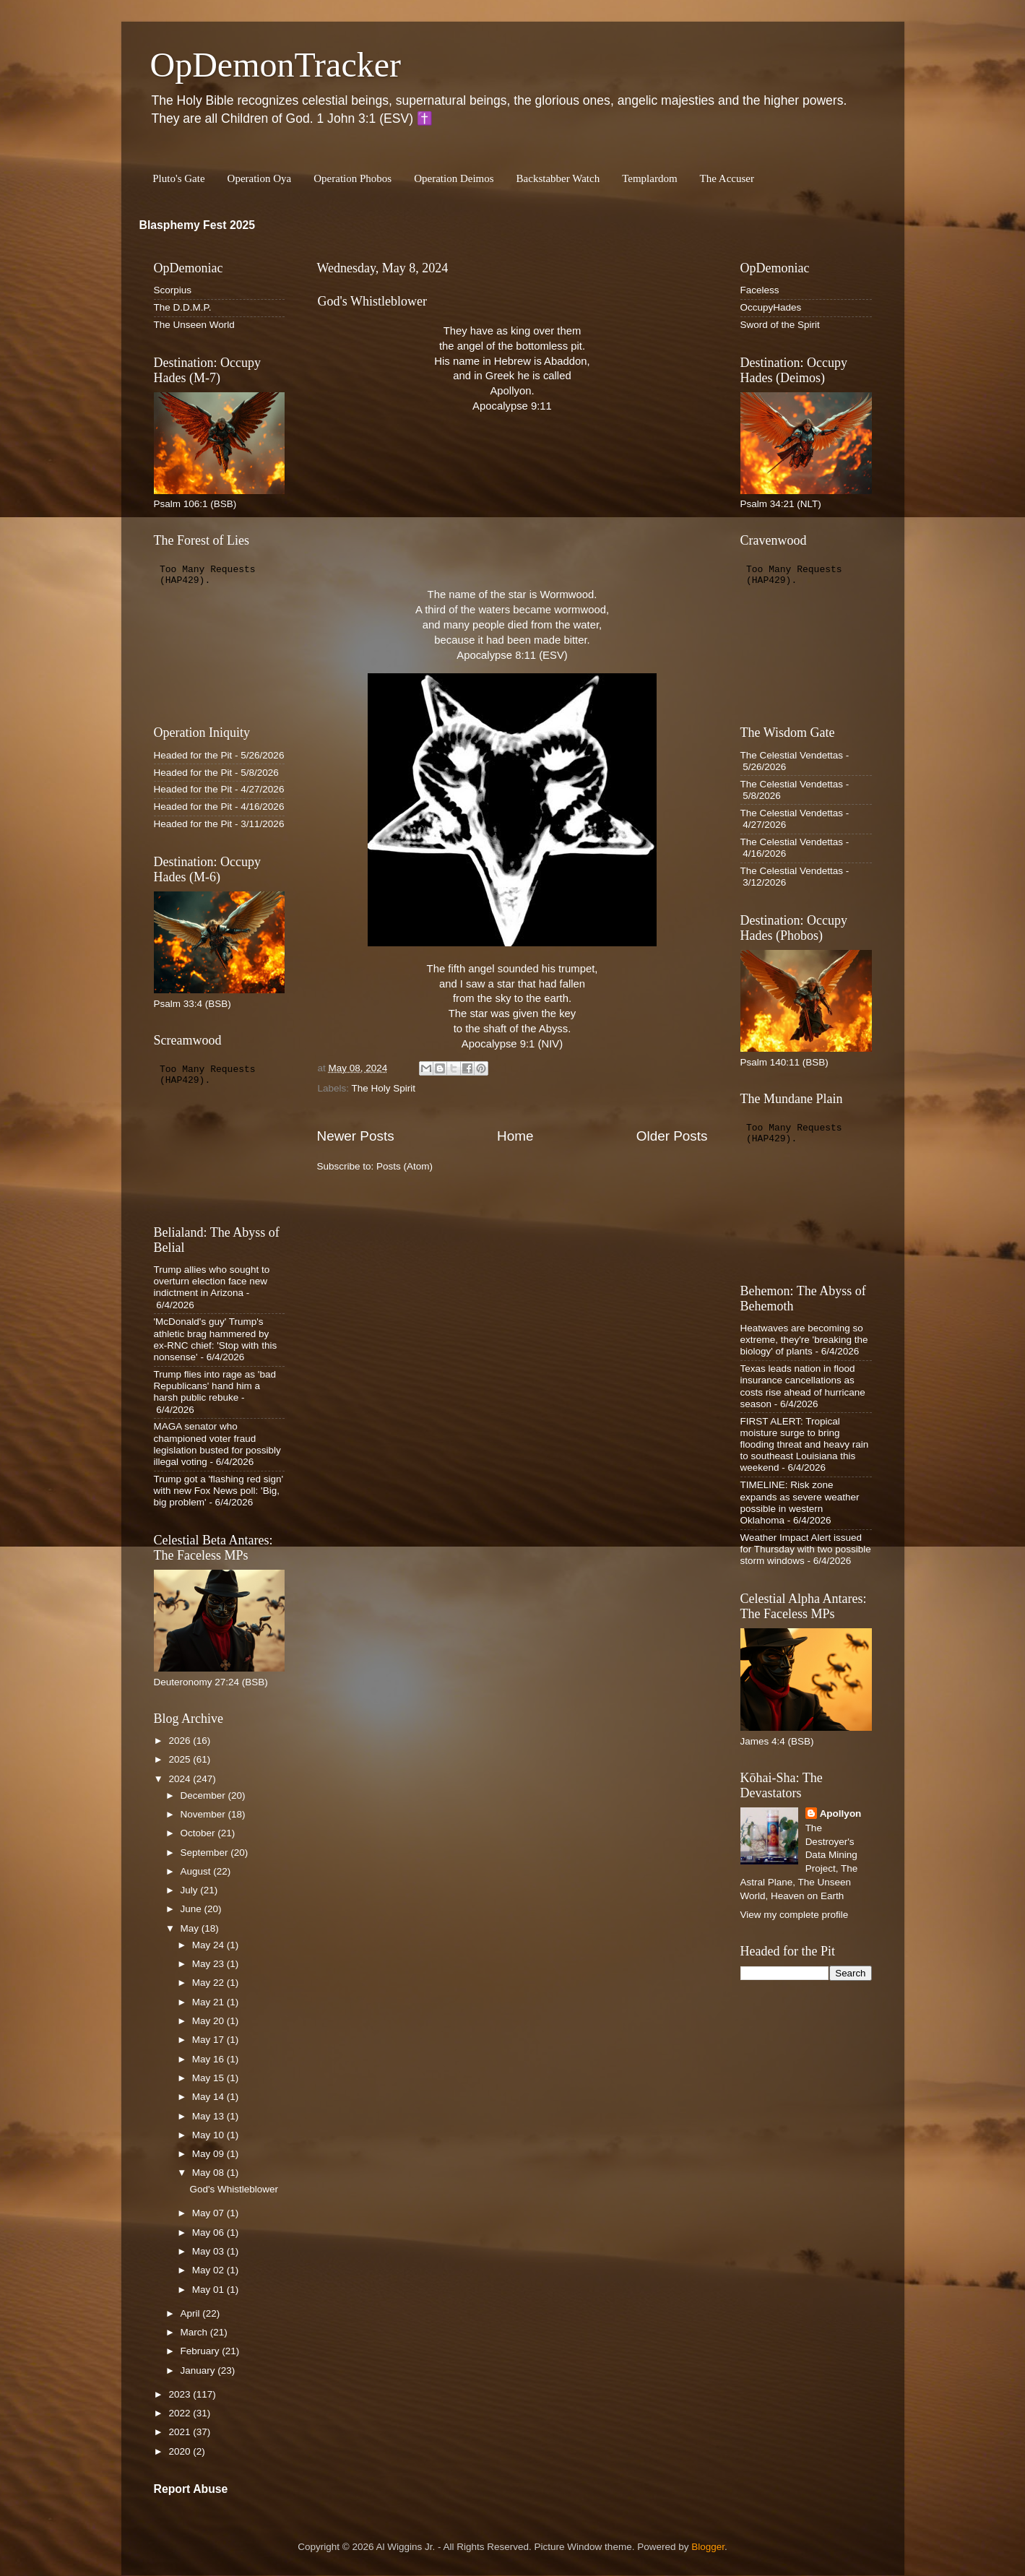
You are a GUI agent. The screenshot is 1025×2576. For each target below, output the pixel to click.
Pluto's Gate (178, 178)
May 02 (209, 2270)
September (206, 1852)
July (191, 1890)
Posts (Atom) (404, 1166)
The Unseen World (194, 324)
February (201, 2351)
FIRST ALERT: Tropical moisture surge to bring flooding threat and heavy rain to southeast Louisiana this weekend (804, 1445)
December (204, 1795)
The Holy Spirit (384, 1088)
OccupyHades (771, 307)
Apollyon (841, 1813)
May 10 (209, 2135)
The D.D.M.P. (183, 307)
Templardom (649, 178)
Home (515, 1136)
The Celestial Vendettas (792, 755)
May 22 (209, 1982)
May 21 (209, 2002)
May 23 (209, 1963)
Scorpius (173, 290)
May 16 (209, 2059)
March (195, 2332)
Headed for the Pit (193, 755)
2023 (180, 2394)
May (191, 1928)
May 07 (209, 2213)
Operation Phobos (352, 178)
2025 (180, 1759)
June (192, 1908)
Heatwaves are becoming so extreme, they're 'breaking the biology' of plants (804, 1340)
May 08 (209, 2172)
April (192, 2313)
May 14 (209, 2096)
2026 (180, 1740)
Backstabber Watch (558, 178)
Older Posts (672, 1136)
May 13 (209, 2116)
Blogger (708, 2546)
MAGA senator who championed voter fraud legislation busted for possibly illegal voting (217, 1444)
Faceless (759, 290)
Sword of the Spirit (780, 324)
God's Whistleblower (372, 301)
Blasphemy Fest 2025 (197, 225)
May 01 (209, 2289)
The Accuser (727, 178)
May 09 (209, 2153)
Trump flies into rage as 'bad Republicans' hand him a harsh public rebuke (215, 1386)
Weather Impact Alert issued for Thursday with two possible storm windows (805, 1549)
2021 (180, 2431)
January (199, 2370)
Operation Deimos (453, 178)
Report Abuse (191, 2489)
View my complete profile (794, 1914)
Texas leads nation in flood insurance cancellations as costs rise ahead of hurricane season (802, 1386)
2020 (180, 2451)
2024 (180, 1778)
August (197, 1871)
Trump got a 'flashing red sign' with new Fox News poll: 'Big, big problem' (219, 1491)
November (204, 1814)
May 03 (209, 2251)
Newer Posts (355, 1136)
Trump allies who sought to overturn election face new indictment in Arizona (212, 1281)
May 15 (209, 2078)
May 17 (209, 2039)
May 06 (209, 2232)
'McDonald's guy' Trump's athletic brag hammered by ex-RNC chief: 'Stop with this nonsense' (215, 1339)
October (199, 1833)
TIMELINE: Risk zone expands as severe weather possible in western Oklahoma (800, 1502)
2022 (180, 2413)
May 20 (209, 2020)
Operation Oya (260, 178)
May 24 (209, 1945)
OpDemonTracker (275, 65)
